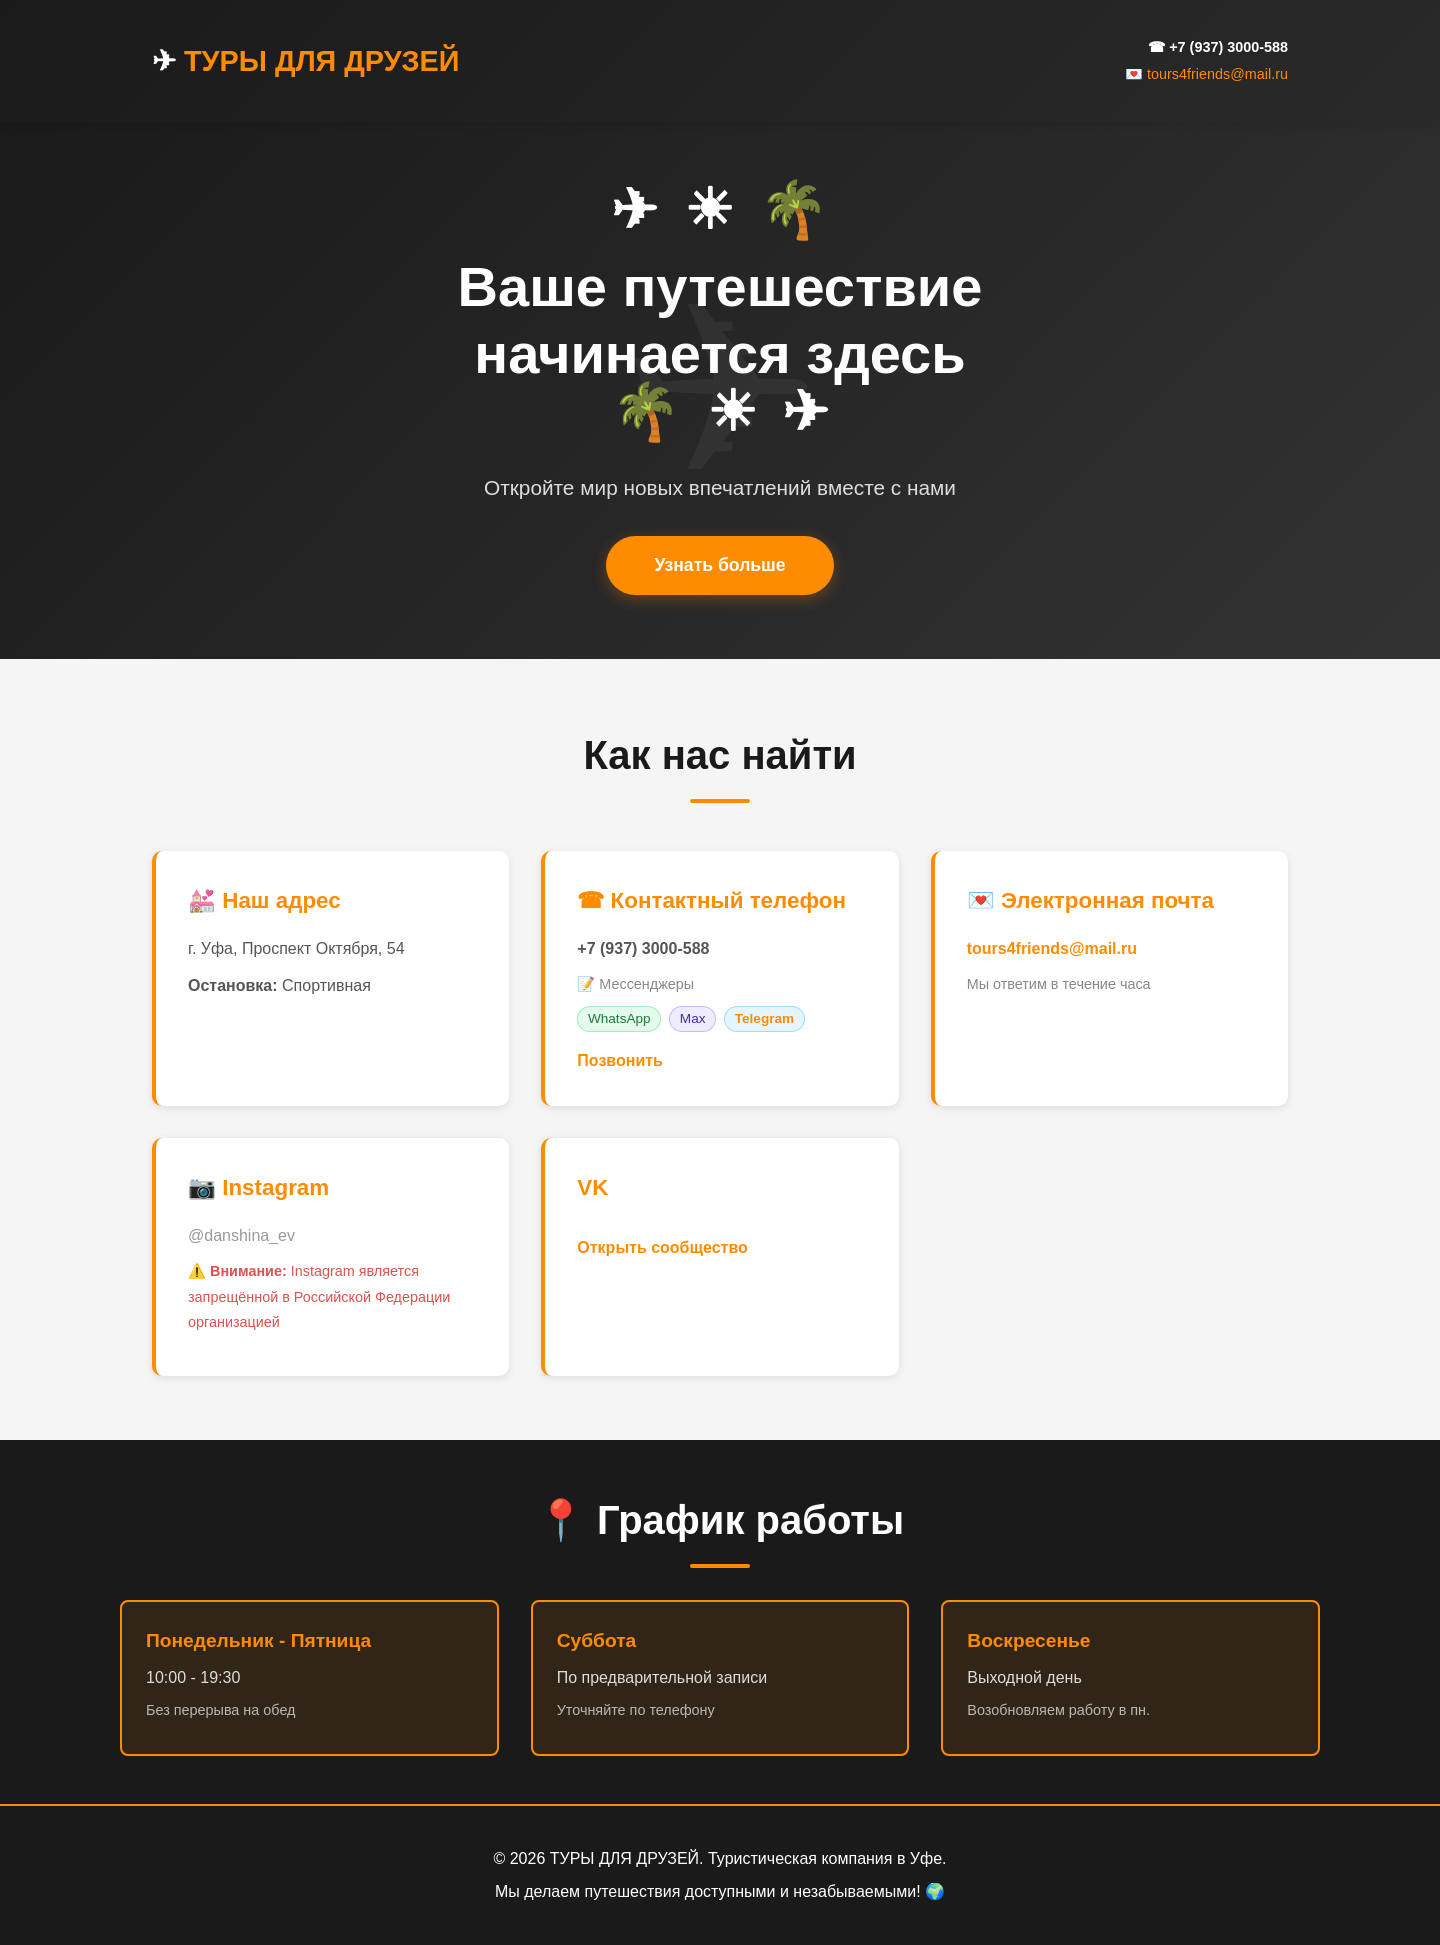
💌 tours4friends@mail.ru (1206, 74)
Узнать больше (719, 565)
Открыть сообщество (662, 1247)
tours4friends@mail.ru (1052, 948)
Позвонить (620, 1060)
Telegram (764, 1018)
